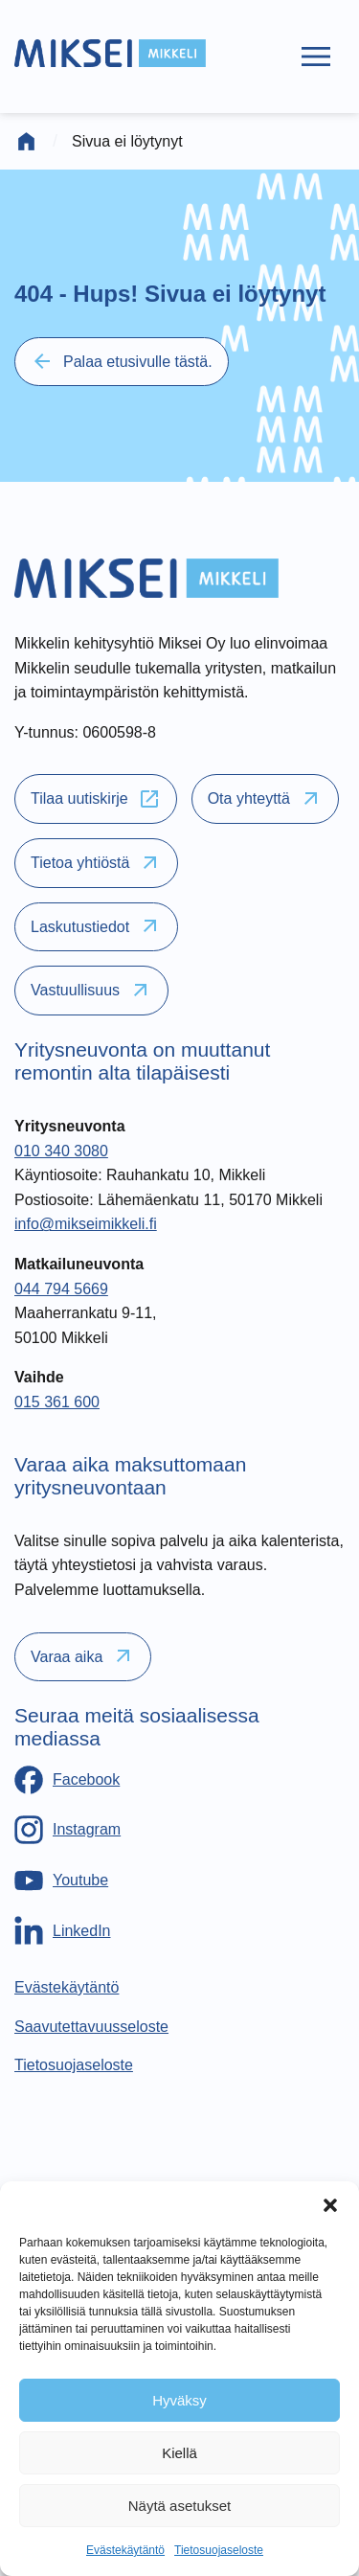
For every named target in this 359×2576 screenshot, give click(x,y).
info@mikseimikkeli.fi (85, 1224)
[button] (330, 2205)
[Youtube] (61, 1880)
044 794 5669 (61, 1289)
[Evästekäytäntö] (66, 1987)
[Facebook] (67, 1780)
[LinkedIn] (62, 1930)
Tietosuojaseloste (218, 2550)
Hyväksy (179, 2400)
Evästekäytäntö (125, 2550)
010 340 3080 (61, 1151)
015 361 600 (57, 1402)
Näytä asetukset (180, 2505)
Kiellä (179, 2453)
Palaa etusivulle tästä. (122, 361)
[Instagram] (67, 1829)
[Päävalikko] (316, 56)
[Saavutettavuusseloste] (91, 2026)
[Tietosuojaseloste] (73, 2065)
